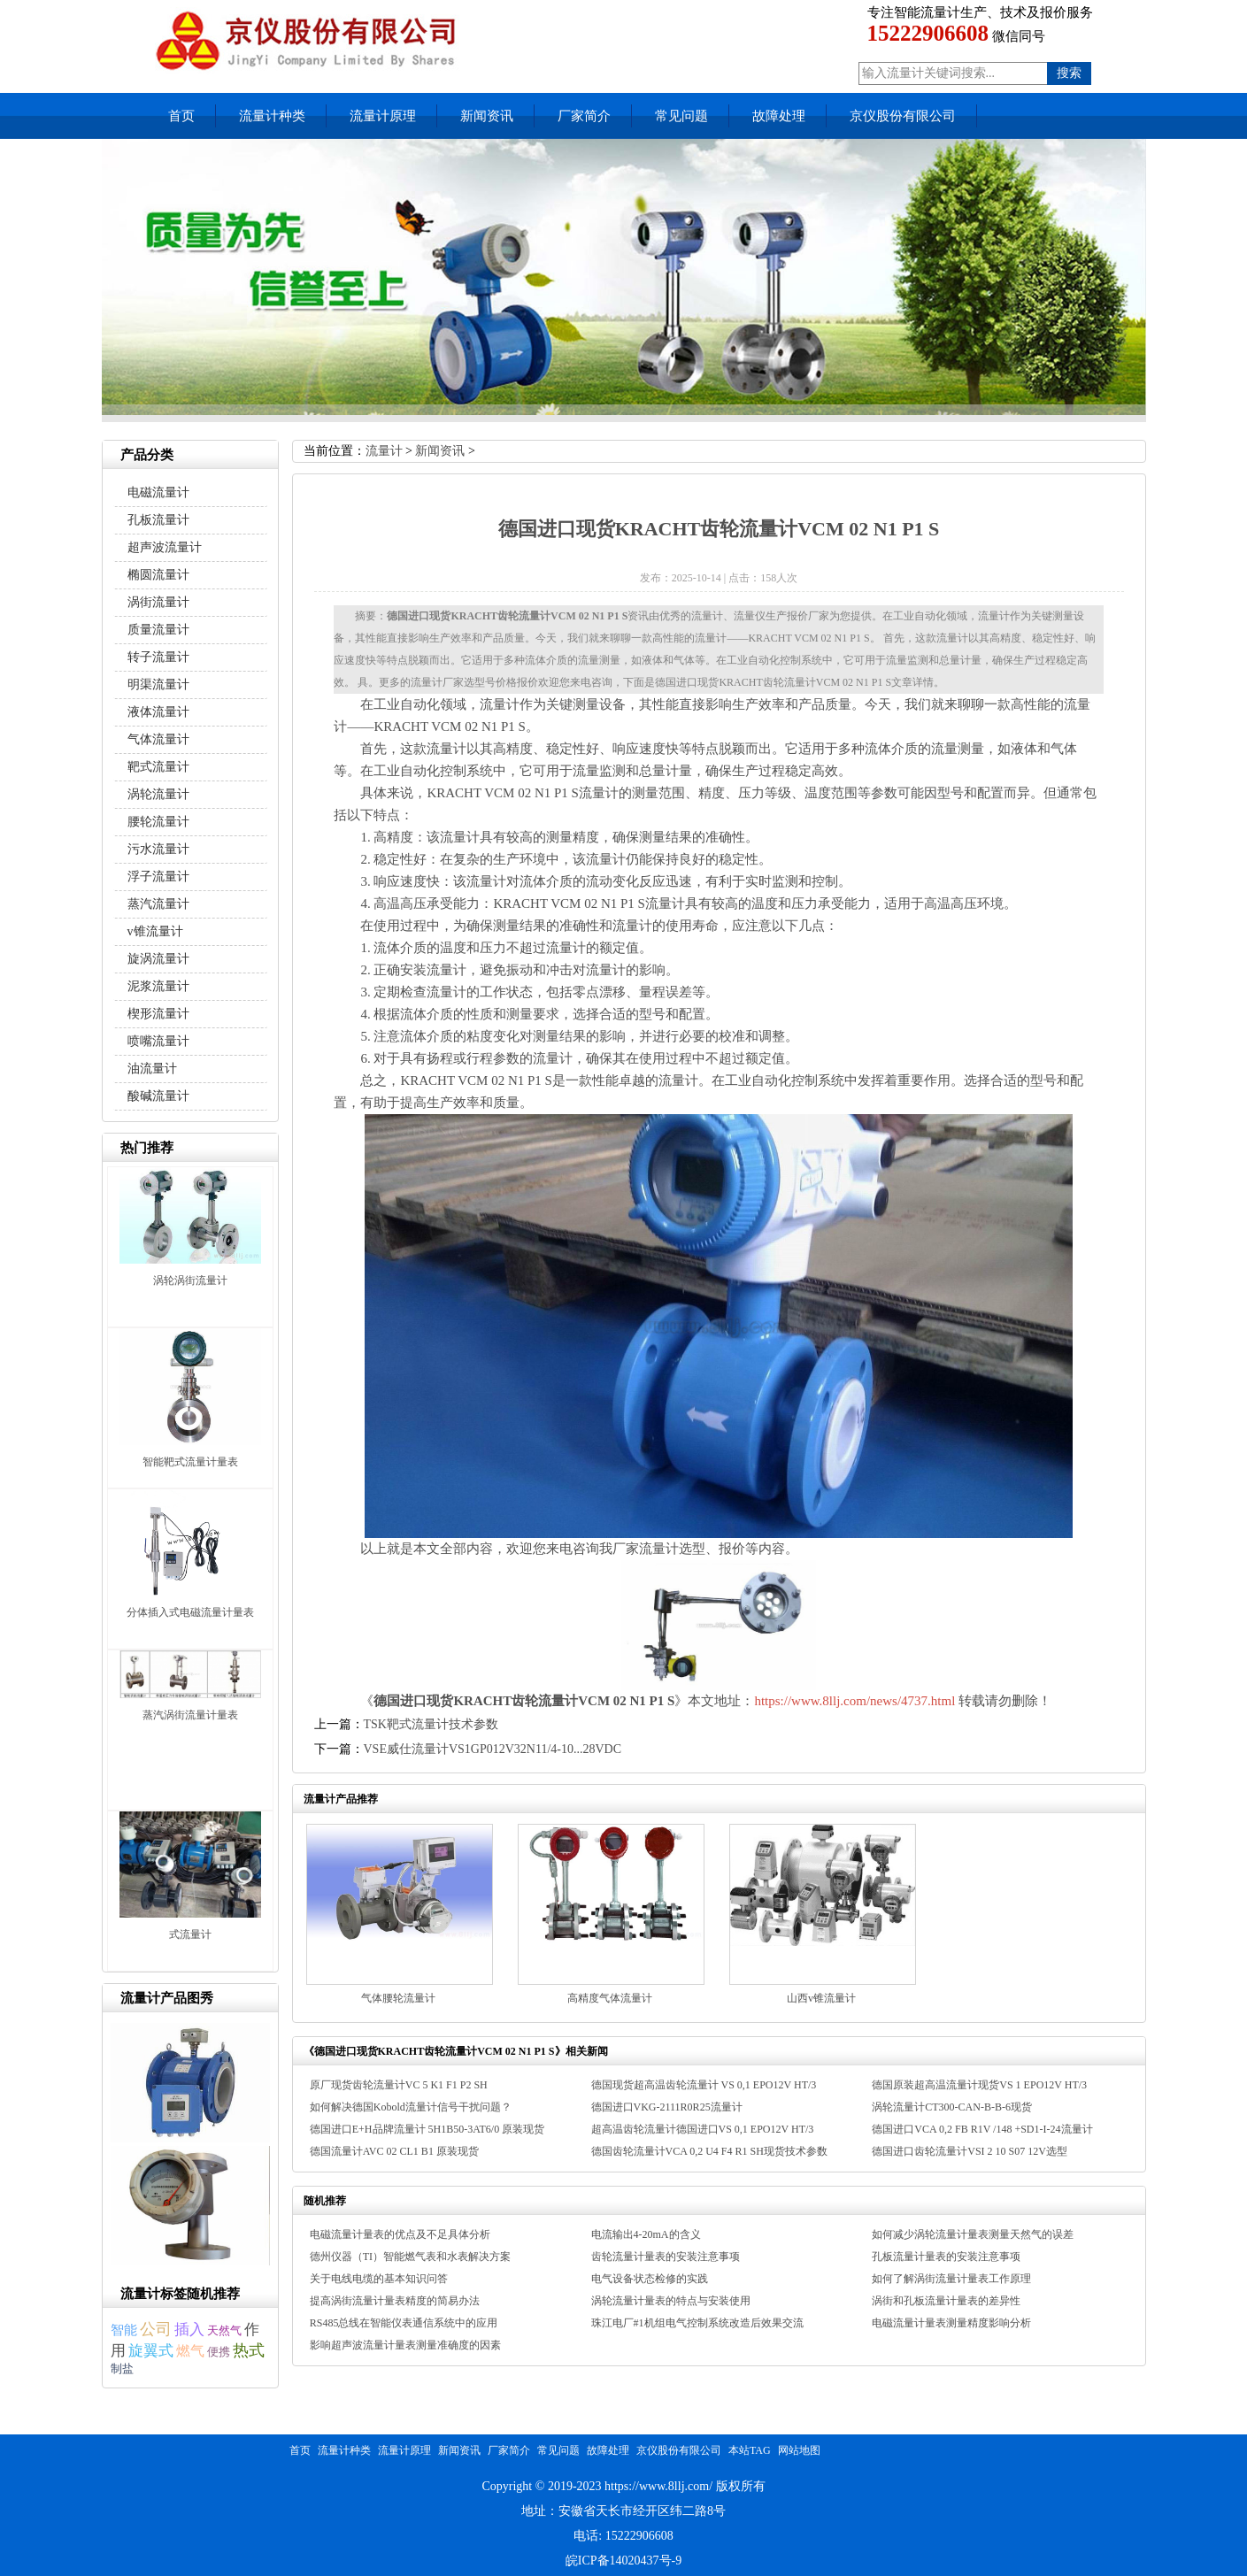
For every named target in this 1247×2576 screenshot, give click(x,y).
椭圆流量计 (158, 574)
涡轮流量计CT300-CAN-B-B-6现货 (952, 2107)
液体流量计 (158, 712)
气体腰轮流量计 (398, 1998)
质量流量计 (158, 629)
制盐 (122, 2368)
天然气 (224, 2331)
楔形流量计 (158, 1013)
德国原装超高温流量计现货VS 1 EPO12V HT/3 (979, 2085)
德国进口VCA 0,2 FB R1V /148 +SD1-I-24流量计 (982, 2129)
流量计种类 (272, 116)
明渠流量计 (158, 684)
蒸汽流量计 (158, 904)
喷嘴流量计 (158, 1041)
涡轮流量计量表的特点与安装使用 (671, 2301)
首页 (181, 116)
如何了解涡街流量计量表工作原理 (951, 2278)
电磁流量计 (158, 492)
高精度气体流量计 (609, 1998)
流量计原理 (383, 116)
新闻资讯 (486, 116)
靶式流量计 (158, 766)
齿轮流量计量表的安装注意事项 (665, 2256)
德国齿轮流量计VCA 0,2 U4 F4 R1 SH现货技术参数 (709, 2151)
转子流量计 (158, 657)
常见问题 (681, 116)
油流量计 (152, 1068)
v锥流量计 (155, 931)
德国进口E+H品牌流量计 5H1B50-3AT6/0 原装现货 (427, 2129)
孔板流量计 (158, 520)
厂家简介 (584, 116)
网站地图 (799, 2450)
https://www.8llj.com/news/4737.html (854, 1701)
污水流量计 (158, 849)
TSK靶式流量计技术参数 (431, 1724)
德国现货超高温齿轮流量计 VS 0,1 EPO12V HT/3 (704, 2085)
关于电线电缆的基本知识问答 (379, 2278)
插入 (189, 2329)
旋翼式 (150, 2350)
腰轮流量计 (158, 821)
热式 (249, 2350)
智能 (124, 2330)
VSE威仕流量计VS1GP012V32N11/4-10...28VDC (493, 1749)
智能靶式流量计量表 (190, 1462)
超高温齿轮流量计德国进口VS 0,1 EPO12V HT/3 (702, 2129)
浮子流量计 (158, 876)
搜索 (1069, 73)
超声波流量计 (164, 547)
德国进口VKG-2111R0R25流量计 (667, 2107)
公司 (156, 2329)
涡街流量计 (158, 602)
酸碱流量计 (158, 1096)
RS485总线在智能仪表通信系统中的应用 (404, 2323)
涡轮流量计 (158, 794)
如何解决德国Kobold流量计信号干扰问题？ (411, 2107)
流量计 (384, 451)
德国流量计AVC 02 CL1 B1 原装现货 (394, 2151)
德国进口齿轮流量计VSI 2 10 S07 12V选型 (969, 2151)
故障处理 (778, 116)
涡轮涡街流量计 (190, 1280)
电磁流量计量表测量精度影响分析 (951, 2323)
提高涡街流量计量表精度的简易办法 (395, 2301)
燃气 (190, 2350)
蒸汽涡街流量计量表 (190, 1715)
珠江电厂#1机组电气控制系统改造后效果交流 (697, 2323)
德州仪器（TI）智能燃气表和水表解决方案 (410, 2256)
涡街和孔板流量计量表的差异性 (946, 2301)
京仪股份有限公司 (903, 116)
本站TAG (749, 2450)
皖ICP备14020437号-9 (623, 2560)
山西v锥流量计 (821, 1998)
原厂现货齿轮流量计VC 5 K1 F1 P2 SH (399, 2085)
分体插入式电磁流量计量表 (190, 1612)
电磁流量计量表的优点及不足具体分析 (400, 2234)
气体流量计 (158, 739)
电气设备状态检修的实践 (649, 2278)
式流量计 (190, 1934)
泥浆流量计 (158, 986)
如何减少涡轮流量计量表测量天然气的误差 (973, 2234)
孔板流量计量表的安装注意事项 (946, 2256)
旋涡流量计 (158, 958)
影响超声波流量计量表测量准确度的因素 (405, 2345)
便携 (218, 2351)
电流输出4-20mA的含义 (646, 2234)
